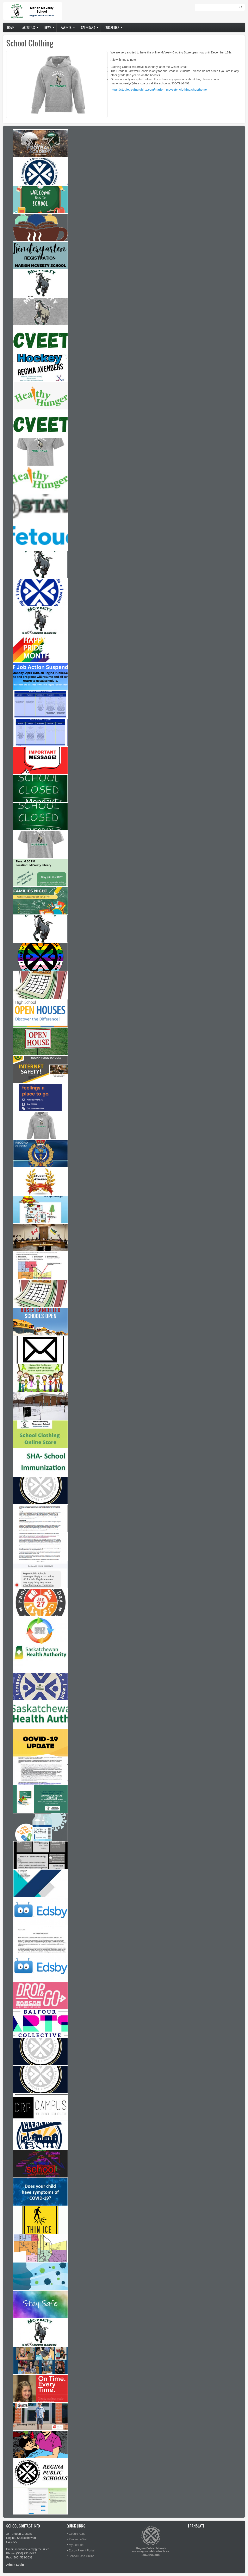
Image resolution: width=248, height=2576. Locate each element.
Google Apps (77, 2533)
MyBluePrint (76, 2544)
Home (10, 27)
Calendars (88, 27)
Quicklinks (112, 27)
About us (28, 27)
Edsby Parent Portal (82, 2550)
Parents (66, 27)
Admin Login (15, 2564)
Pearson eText (78, 2539)
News (47, 27)
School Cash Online (81, 2556)
